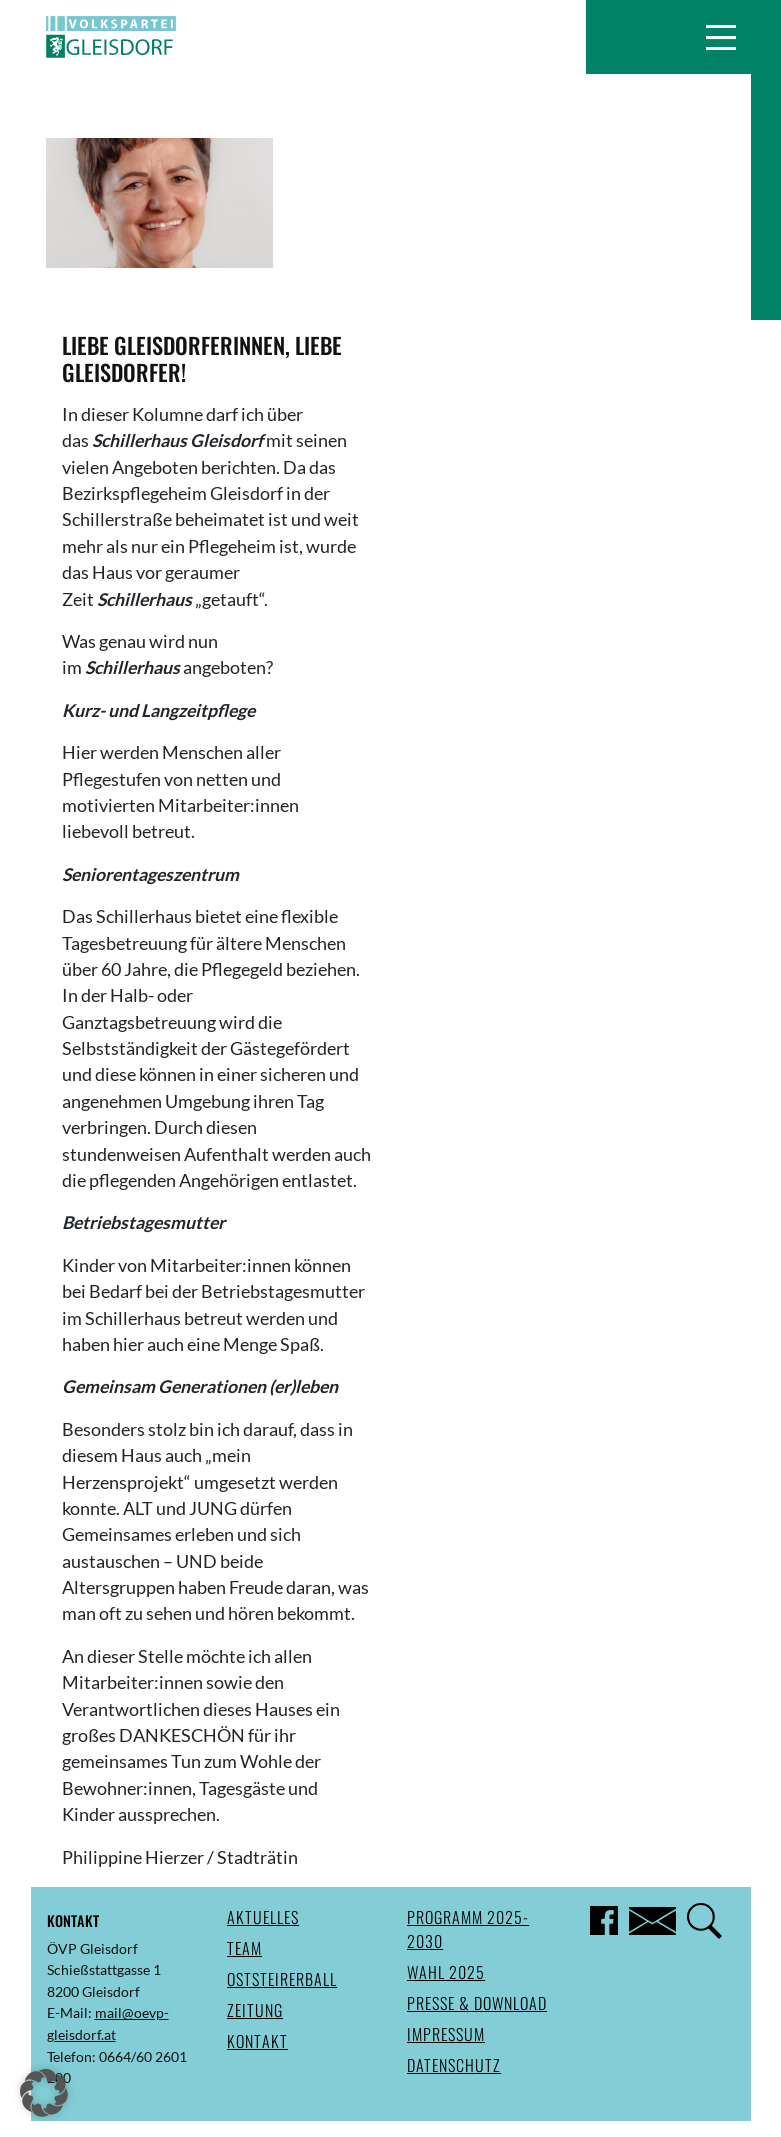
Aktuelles (263, 1917)
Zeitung (255, 2010)
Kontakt (257, 2041)
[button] (720, 37)
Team (244, 1948)
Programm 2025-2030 (468, 1929)
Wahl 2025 (446, 1972)
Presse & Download (477, 2003)
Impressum (446, 2034)
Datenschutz (454, 2065)
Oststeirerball (282, 1979)
